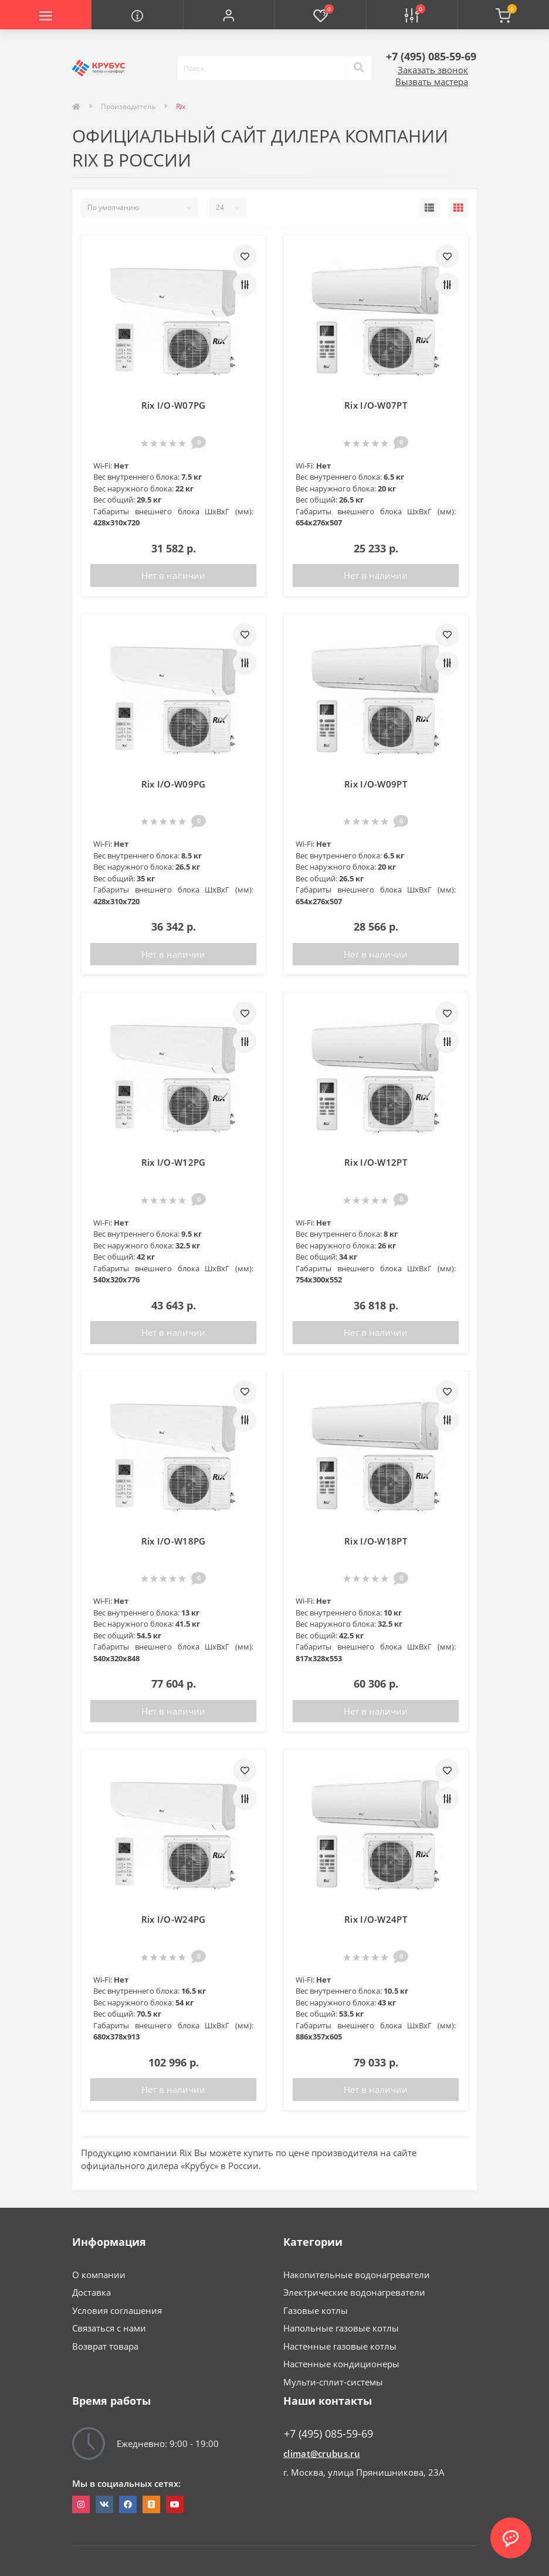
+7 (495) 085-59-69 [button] (328, 2434)
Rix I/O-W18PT (375, 1541)
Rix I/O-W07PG (173, 405)
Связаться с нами (109, 2328)
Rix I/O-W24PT (375, 1919)
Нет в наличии (173, 575)
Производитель (128, 106)
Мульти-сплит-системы (333, 2382)
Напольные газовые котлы (341, 2328)
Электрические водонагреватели (354, 2292)
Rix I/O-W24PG (173, 1919)
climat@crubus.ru (321, 2453)
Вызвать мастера (431, 81)
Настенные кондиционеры (341, 2364)
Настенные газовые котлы (339, 2346)
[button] (228, 14)
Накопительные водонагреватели (356, 2274)
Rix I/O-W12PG (173, 1162)
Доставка (91, 2292)
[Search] (359, 68)
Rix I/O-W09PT (375, 784)
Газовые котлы (315, 2310)
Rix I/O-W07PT (375, 405)
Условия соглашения (117, 2310)
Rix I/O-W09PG (173, 784)
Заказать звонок (433, 70)
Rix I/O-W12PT (375, 1162)
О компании (99, 2274)
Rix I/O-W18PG (173, 1541)
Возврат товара (105, 2346)
